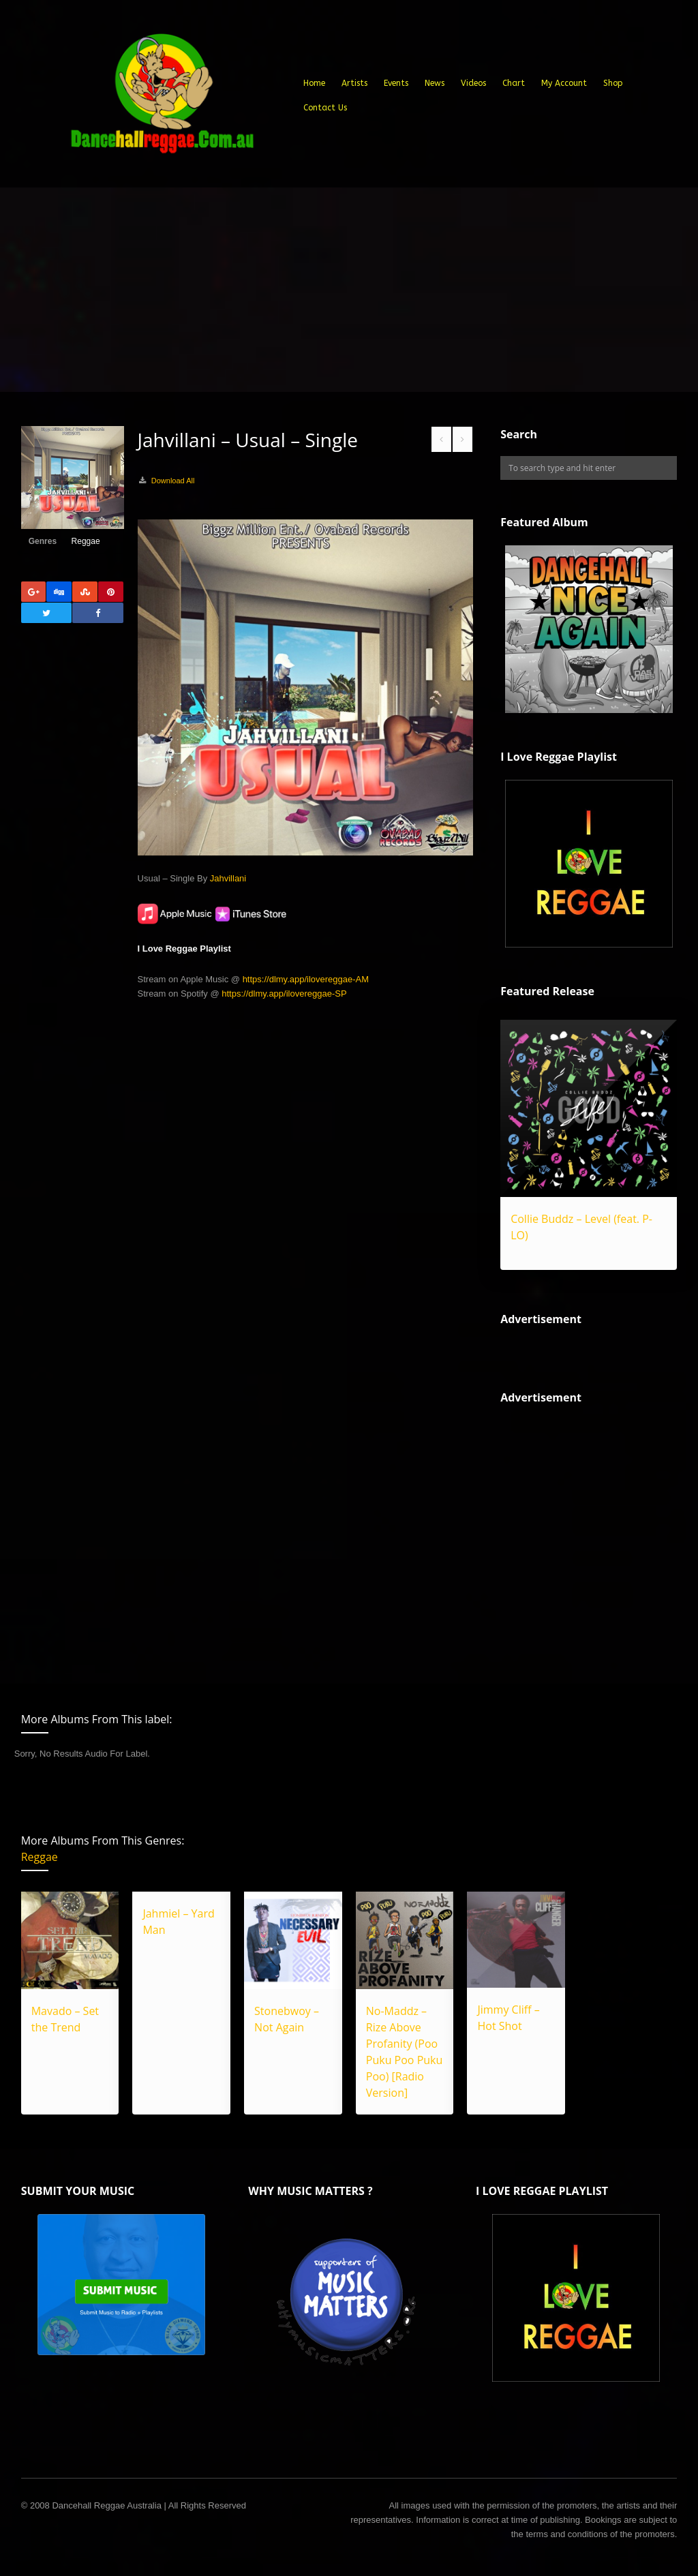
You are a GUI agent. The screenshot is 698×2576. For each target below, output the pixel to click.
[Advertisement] (349, 289)
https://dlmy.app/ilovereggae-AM (306, 979)
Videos (473, 83)
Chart (513, 83)
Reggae (86, 541)
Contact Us (325, 107)
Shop (613, 83)
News (434, 83)
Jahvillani (228, 878)
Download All (173, 480)
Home (314, 83)
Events (396, 83)
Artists (354, 83)
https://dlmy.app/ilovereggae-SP (284, 993)
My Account (564, 83)
